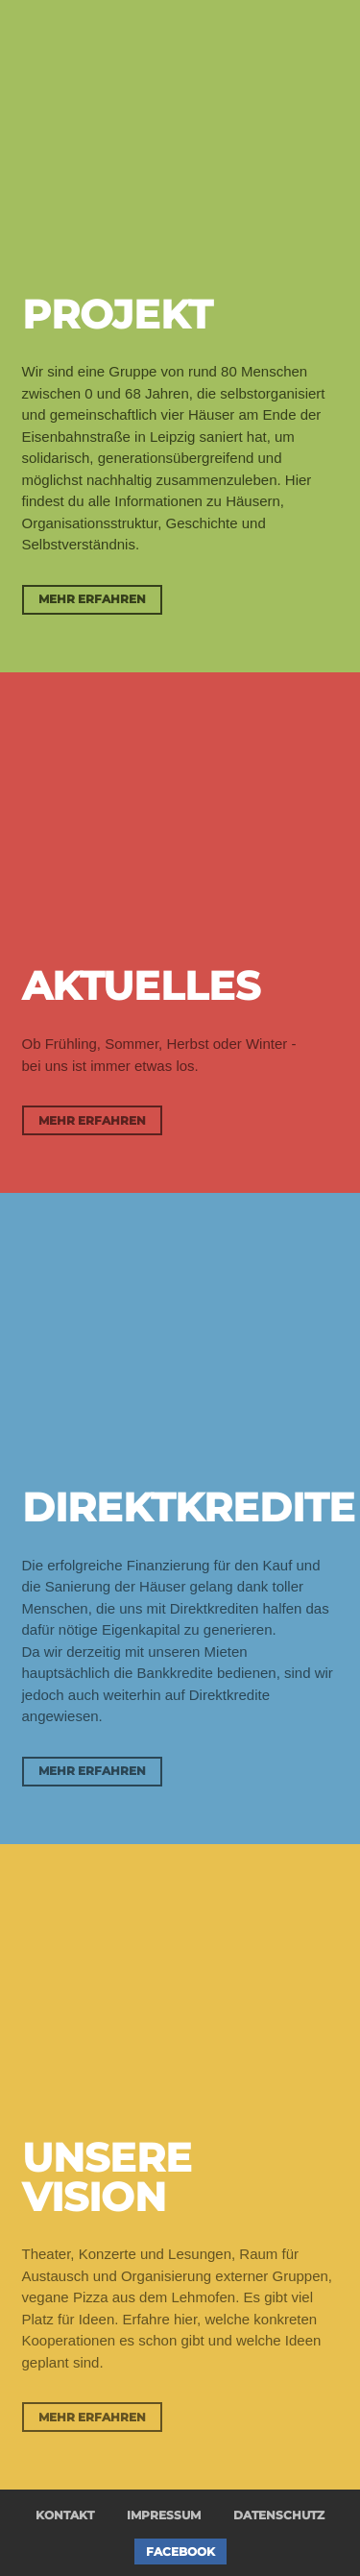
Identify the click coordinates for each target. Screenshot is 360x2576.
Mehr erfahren (92, 599)
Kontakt (65, 2515)
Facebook (180, 2551)
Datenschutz (278, 2515)
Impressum (164, 2515)
